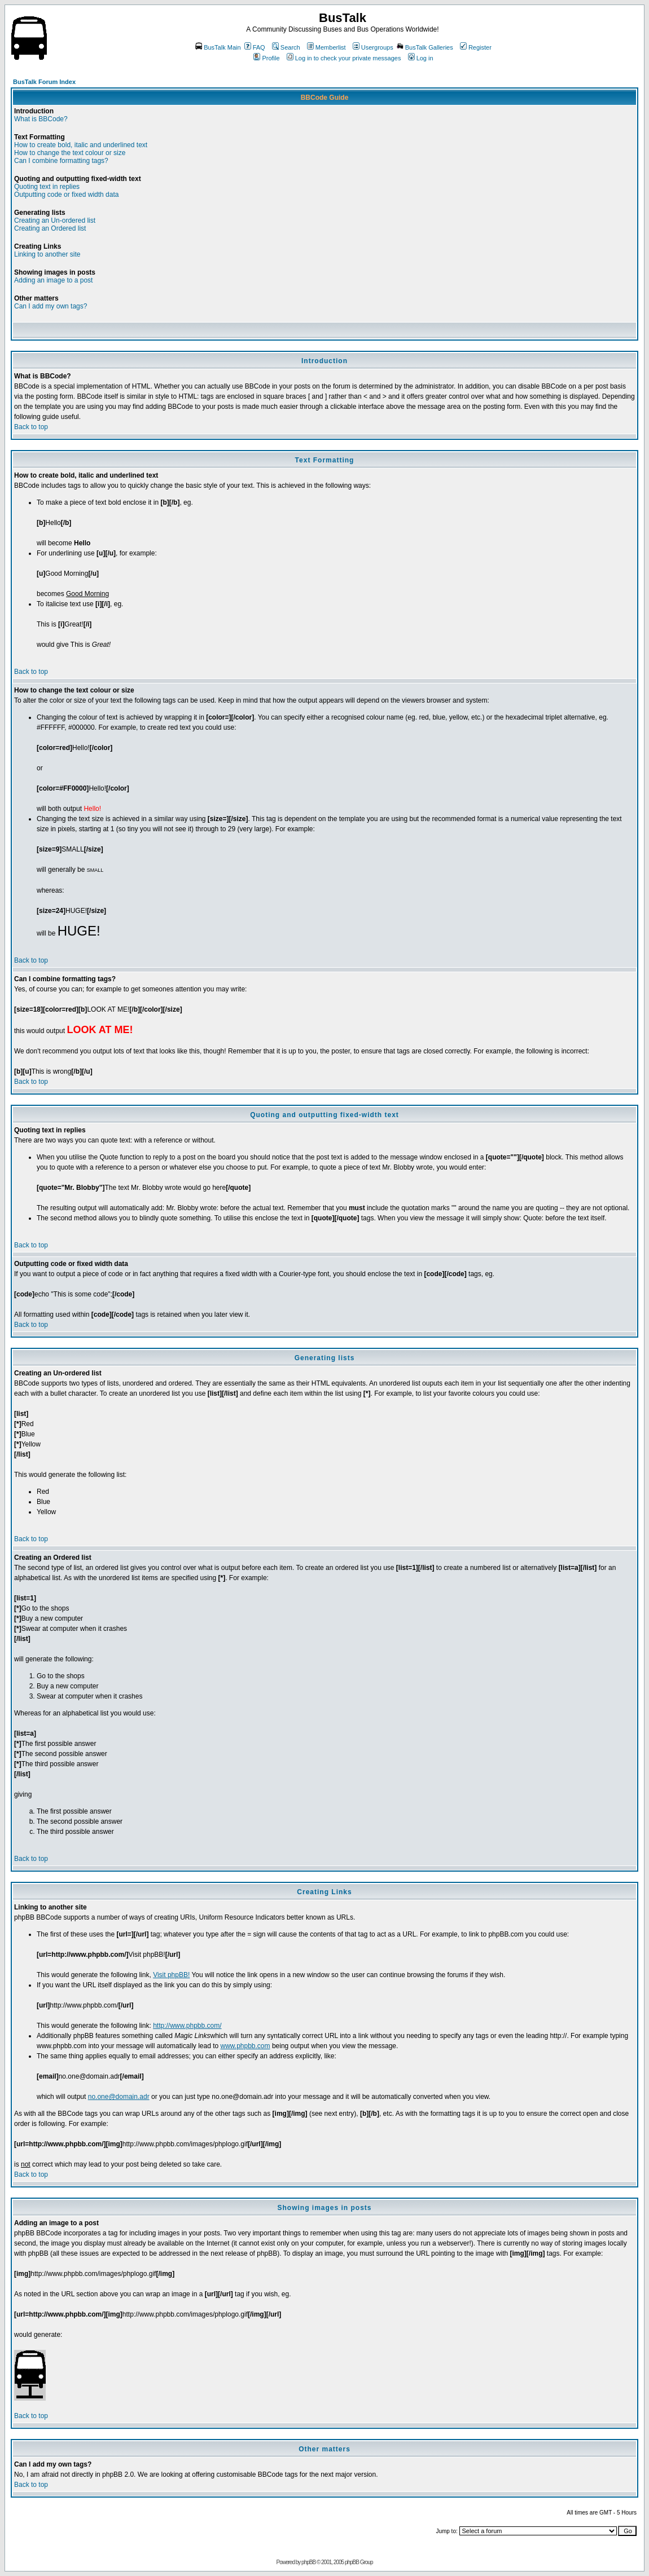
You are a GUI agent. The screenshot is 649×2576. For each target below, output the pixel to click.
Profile (266, 58)
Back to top (31, 427)
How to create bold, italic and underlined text (80, 145)
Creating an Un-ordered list (54, 220)
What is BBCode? (41, 119)
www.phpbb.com (245, 2046)
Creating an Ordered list (50, 228)
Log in (420, 58)
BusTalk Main (217, 47)
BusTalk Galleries (425, 47)
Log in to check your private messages (344, 58)
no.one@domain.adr (119, 2097)
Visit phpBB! (171, 1975)
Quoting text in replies (47, 187)
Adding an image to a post (53, 280)
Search (286, 47)
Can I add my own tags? (50, 306)
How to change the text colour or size (69, 153)
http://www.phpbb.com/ (187, 2026)
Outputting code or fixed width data (66, 195)
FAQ (254, 47)
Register (476, 47)
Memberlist (326, 47)
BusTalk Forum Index (44, 81)
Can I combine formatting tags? (61, 161)
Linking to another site (47, 254)
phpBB (308, 2562)
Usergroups (373, 47)
